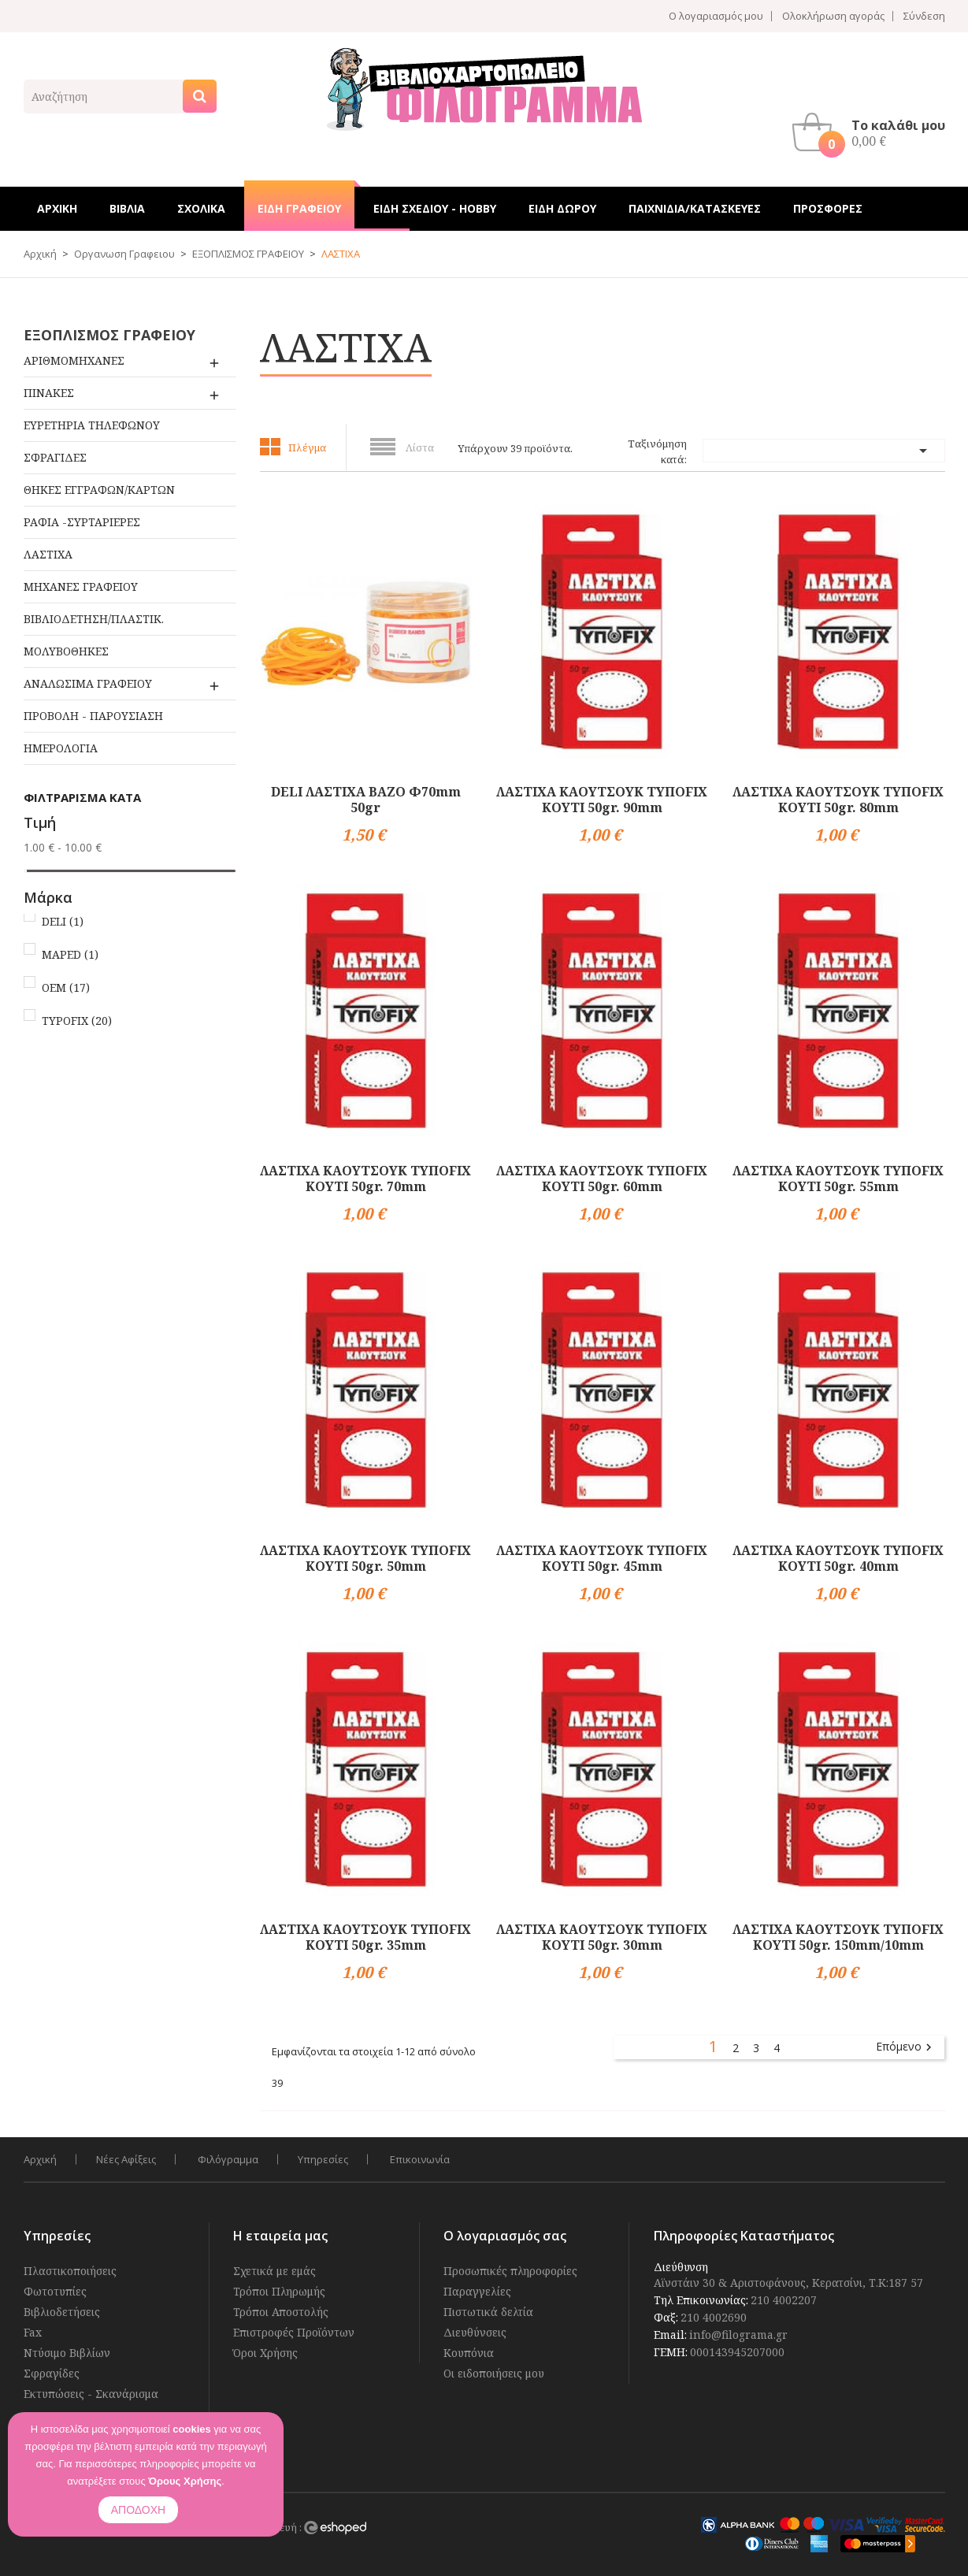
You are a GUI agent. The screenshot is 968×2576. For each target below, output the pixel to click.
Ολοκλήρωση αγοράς (833, 16)
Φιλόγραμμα (228, 2159)
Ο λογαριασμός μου (716, 16)
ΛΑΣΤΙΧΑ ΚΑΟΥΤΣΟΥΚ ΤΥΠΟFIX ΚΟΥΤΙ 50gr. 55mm (838, 1178)
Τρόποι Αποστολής (280, 2311)
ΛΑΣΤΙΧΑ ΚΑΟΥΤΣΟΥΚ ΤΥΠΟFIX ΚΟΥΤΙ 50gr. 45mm (601, 1558)
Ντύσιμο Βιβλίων (67, 2352)
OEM (66, 987)
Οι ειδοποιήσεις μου (493, 2373)
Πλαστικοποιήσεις (70, 2270)
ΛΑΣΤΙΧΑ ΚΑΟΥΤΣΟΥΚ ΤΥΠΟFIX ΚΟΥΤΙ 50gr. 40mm (838, 1558)
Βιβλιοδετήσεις (62, 2311)
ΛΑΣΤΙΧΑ (48, 554)
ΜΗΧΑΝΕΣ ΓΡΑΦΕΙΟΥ (81, 586)
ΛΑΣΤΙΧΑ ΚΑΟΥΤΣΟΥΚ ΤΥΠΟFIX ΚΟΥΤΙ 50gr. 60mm (601, 1178)
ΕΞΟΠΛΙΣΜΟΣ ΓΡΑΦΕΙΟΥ (109, 334)
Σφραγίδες (52, 2373)
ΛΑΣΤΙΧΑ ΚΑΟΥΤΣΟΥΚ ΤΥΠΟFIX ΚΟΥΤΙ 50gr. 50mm (365, 1558)
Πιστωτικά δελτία (488, 2311)
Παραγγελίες (477, 2291)
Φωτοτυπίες (55, 2291)
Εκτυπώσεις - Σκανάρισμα (91, 2393)
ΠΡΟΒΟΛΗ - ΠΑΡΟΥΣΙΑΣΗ (93, 715)
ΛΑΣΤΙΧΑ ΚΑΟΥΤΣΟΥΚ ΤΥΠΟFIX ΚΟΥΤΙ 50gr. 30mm (601, 1937)
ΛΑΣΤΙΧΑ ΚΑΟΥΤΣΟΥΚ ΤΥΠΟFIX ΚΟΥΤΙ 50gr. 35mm (365, 1937)
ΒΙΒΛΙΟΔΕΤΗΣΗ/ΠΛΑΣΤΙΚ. (94, 618)
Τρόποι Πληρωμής (279, 2291)
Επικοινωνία (420, 2159)
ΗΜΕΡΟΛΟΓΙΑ (61, 748)
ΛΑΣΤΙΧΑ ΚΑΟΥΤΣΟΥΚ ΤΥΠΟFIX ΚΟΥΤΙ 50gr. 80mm (838, 799)
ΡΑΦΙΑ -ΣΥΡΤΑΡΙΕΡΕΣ (82, 521)
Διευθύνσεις (474, 2332)
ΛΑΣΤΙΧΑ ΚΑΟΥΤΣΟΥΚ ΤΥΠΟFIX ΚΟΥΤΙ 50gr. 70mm (365, 1178)
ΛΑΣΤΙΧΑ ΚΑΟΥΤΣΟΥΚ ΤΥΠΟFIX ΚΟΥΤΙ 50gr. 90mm (601, 799)
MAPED (70, 954)
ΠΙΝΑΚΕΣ (49, 392)
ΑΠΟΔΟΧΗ (138, 2510)
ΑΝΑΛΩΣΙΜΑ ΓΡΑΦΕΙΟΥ (88, 683)
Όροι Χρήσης (265, 2352)
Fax (33, 2332)
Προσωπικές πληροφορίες (510, 2270)
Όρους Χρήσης (184, 2481)
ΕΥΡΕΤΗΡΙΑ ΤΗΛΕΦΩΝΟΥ (92, 425)
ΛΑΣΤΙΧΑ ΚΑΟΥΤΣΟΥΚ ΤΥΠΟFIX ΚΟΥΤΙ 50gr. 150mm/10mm (838, 1937)
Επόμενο (906, 2047)
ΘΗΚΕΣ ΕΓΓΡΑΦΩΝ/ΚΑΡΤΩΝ (99, 489)
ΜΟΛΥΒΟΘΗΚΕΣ (66, 651)
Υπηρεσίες (323, 2159)
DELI (62, 921)
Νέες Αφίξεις (126, 2159)
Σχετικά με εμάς (274, 2270)
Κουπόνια (468, 2352)
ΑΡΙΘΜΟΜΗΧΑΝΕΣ (74, 360)
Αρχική (40, 2159)
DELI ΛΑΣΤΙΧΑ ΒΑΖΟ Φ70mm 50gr (366, 799)
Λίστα (420, 447)
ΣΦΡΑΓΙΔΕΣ (55, 457)
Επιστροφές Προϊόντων (293, 2332)
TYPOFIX (77, 1020)
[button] (872, 132)
